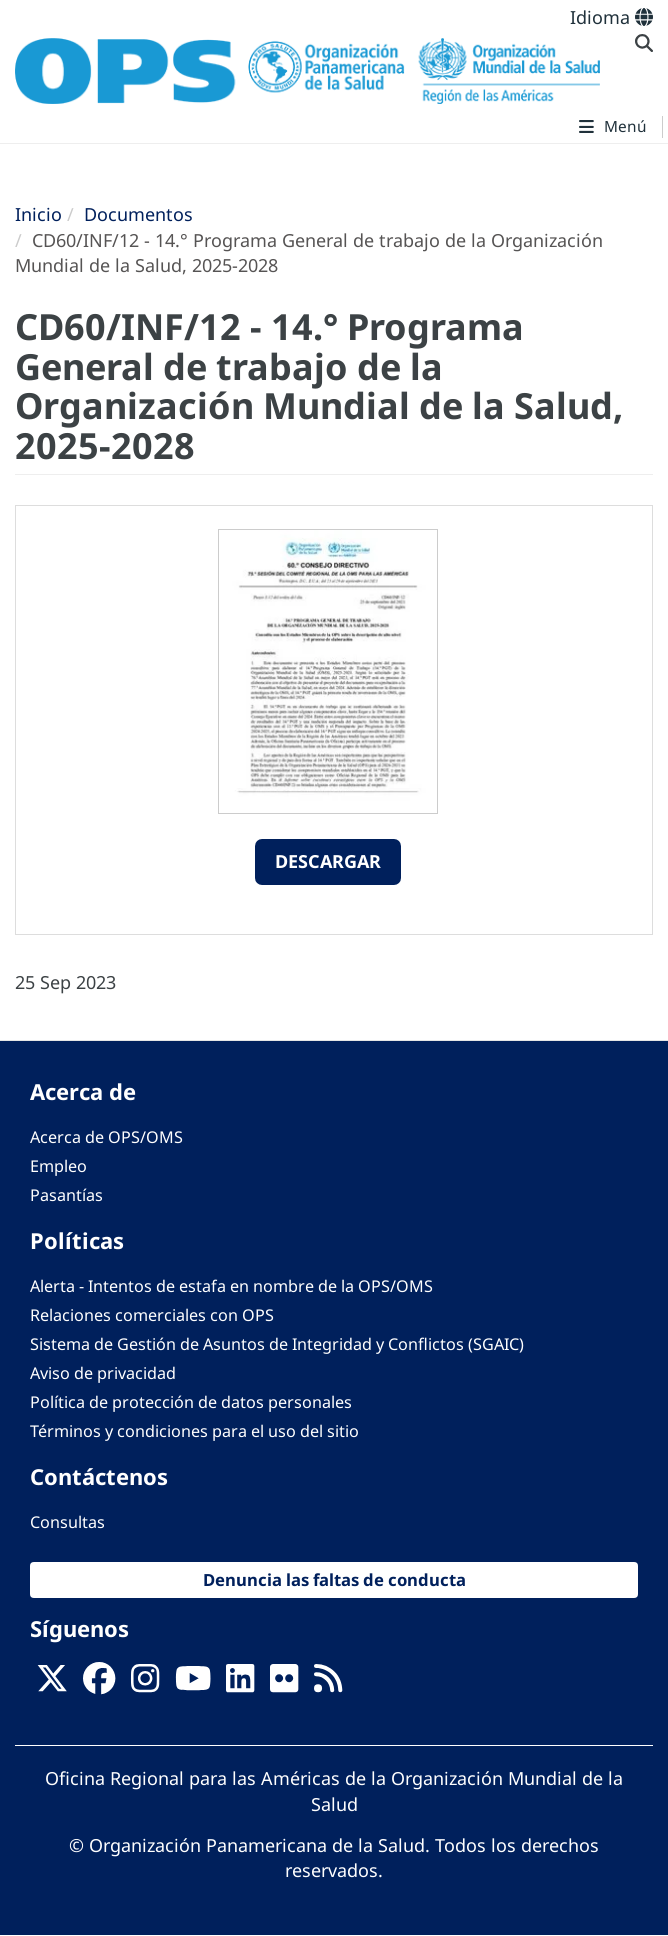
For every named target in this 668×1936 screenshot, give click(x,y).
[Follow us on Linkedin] (240, 1685)
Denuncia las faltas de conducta (334, 1579)
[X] (52, 1685)
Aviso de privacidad (103, 1373)
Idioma (611, 17)
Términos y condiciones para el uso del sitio (194, 1431)
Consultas (67, 1522)
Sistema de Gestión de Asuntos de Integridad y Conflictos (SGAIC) (277, 1344)
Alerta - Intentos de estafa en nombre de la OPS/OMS (231, 1286)
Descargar (328, 861)
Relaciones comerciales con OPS (152, 1315)
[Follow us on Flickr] (284, 1685)
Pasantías (66, 1195)
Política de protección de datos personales (191, 1402)
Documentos (138, 214)
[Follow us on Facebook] (99, 1685)
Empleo (58, 1166)
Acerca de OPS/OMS (106, 1137)
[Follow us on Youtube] (193, 1685)
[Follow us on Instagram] (145, 1685)
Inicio (38, 214)
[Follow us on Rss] (328, 1685)
